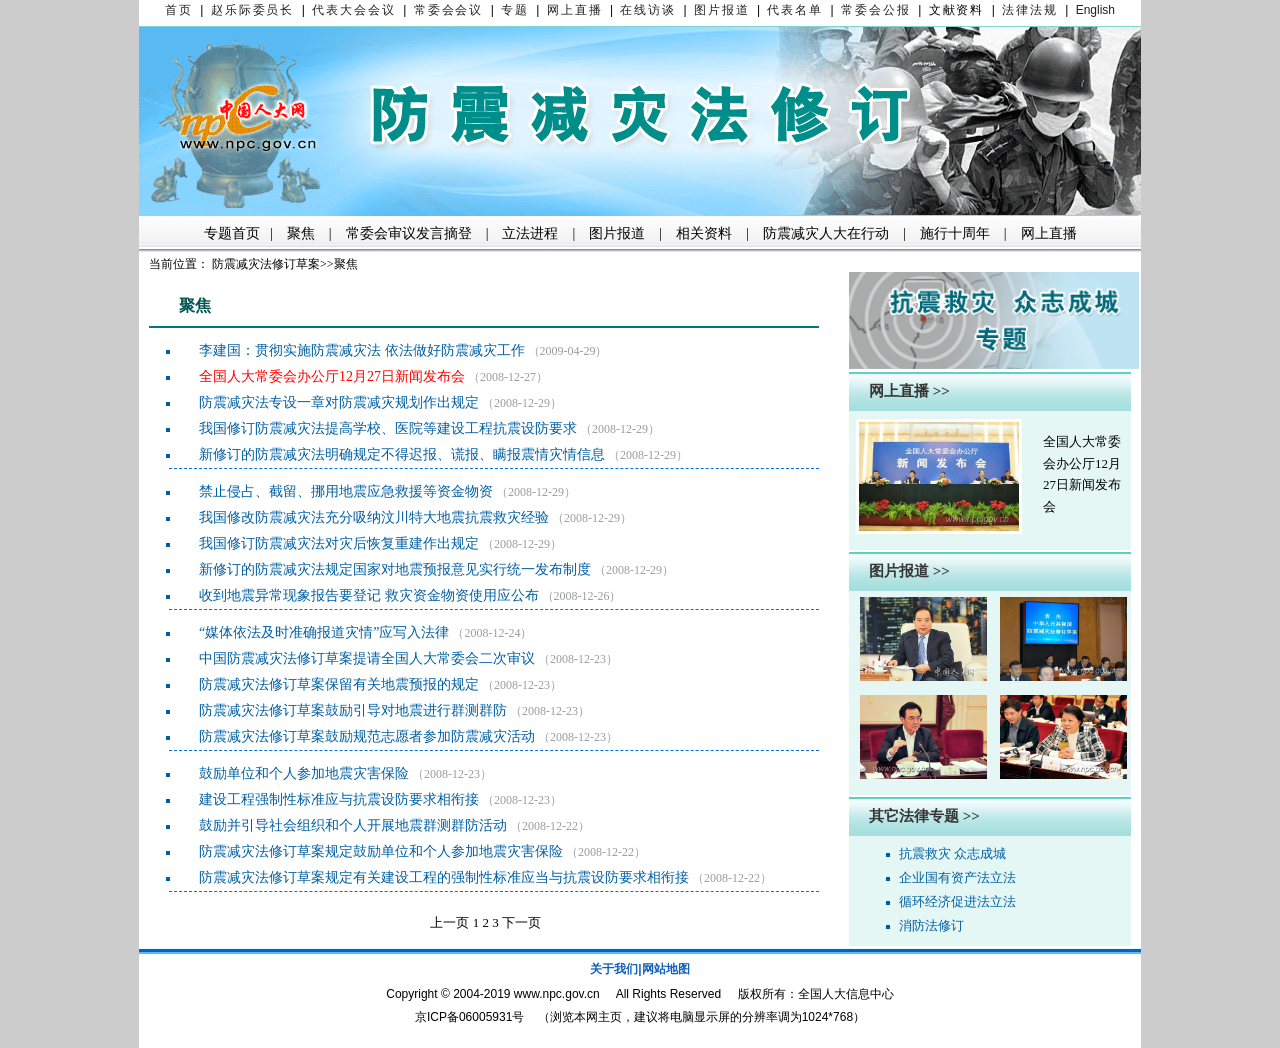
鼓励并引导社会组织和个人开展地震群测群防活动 (353, 825)
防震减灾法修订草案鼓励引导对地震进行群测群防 (353, 710)
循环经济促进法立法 (957, 901)
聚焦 (301, 233)
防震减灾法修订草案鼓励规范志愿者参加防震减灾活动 (367, 736)
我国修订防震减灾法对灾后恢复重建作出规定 (339, 543)
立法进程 (530, 233)
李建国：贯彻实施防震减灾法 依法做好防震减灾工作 (362, 350)
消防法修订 (931, 925)
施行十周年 (955, 233)
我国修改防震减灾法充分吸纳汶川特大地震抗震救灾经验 (374, 517)
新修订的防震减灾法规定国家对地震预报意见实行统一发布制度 (395, 569)
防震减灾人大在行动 (826, 233)
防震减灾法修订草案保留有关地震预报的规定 (339, 684)
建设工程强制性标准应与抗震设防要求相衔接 (339, 799)
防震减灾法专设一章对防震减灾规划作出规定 (339, 402)
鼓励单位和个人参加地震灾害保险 (304, 773)
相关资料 (704, 233)
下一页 (521, 922)
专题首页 (232, 233)
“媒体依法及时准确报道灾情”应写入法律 (324, 632)
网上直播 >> (909, 391)
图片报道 (617, 233)
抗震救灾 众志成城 (952, 853)
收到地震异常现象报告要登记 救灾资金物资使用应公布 (369, 595)
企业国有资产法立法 (957, 877)
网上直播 (1049, 233)
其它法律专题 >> (924, 816)
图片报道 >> (909, 571)
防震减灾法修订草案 (266, 264)
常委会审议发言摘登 (409, 233)
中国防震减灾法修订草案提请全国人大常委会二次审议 (367, 658)
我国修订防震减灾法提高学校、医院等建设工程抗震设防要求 (388, 428)
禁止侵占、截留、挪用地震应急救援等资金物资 (346, 491)
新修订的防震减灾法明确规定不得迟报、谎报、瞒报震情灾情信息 (402, 454)
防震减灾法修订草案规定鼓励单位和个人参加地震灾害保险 (381, 851)
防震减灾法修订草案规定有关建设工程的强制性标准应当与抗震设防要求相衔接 (444, 877)
